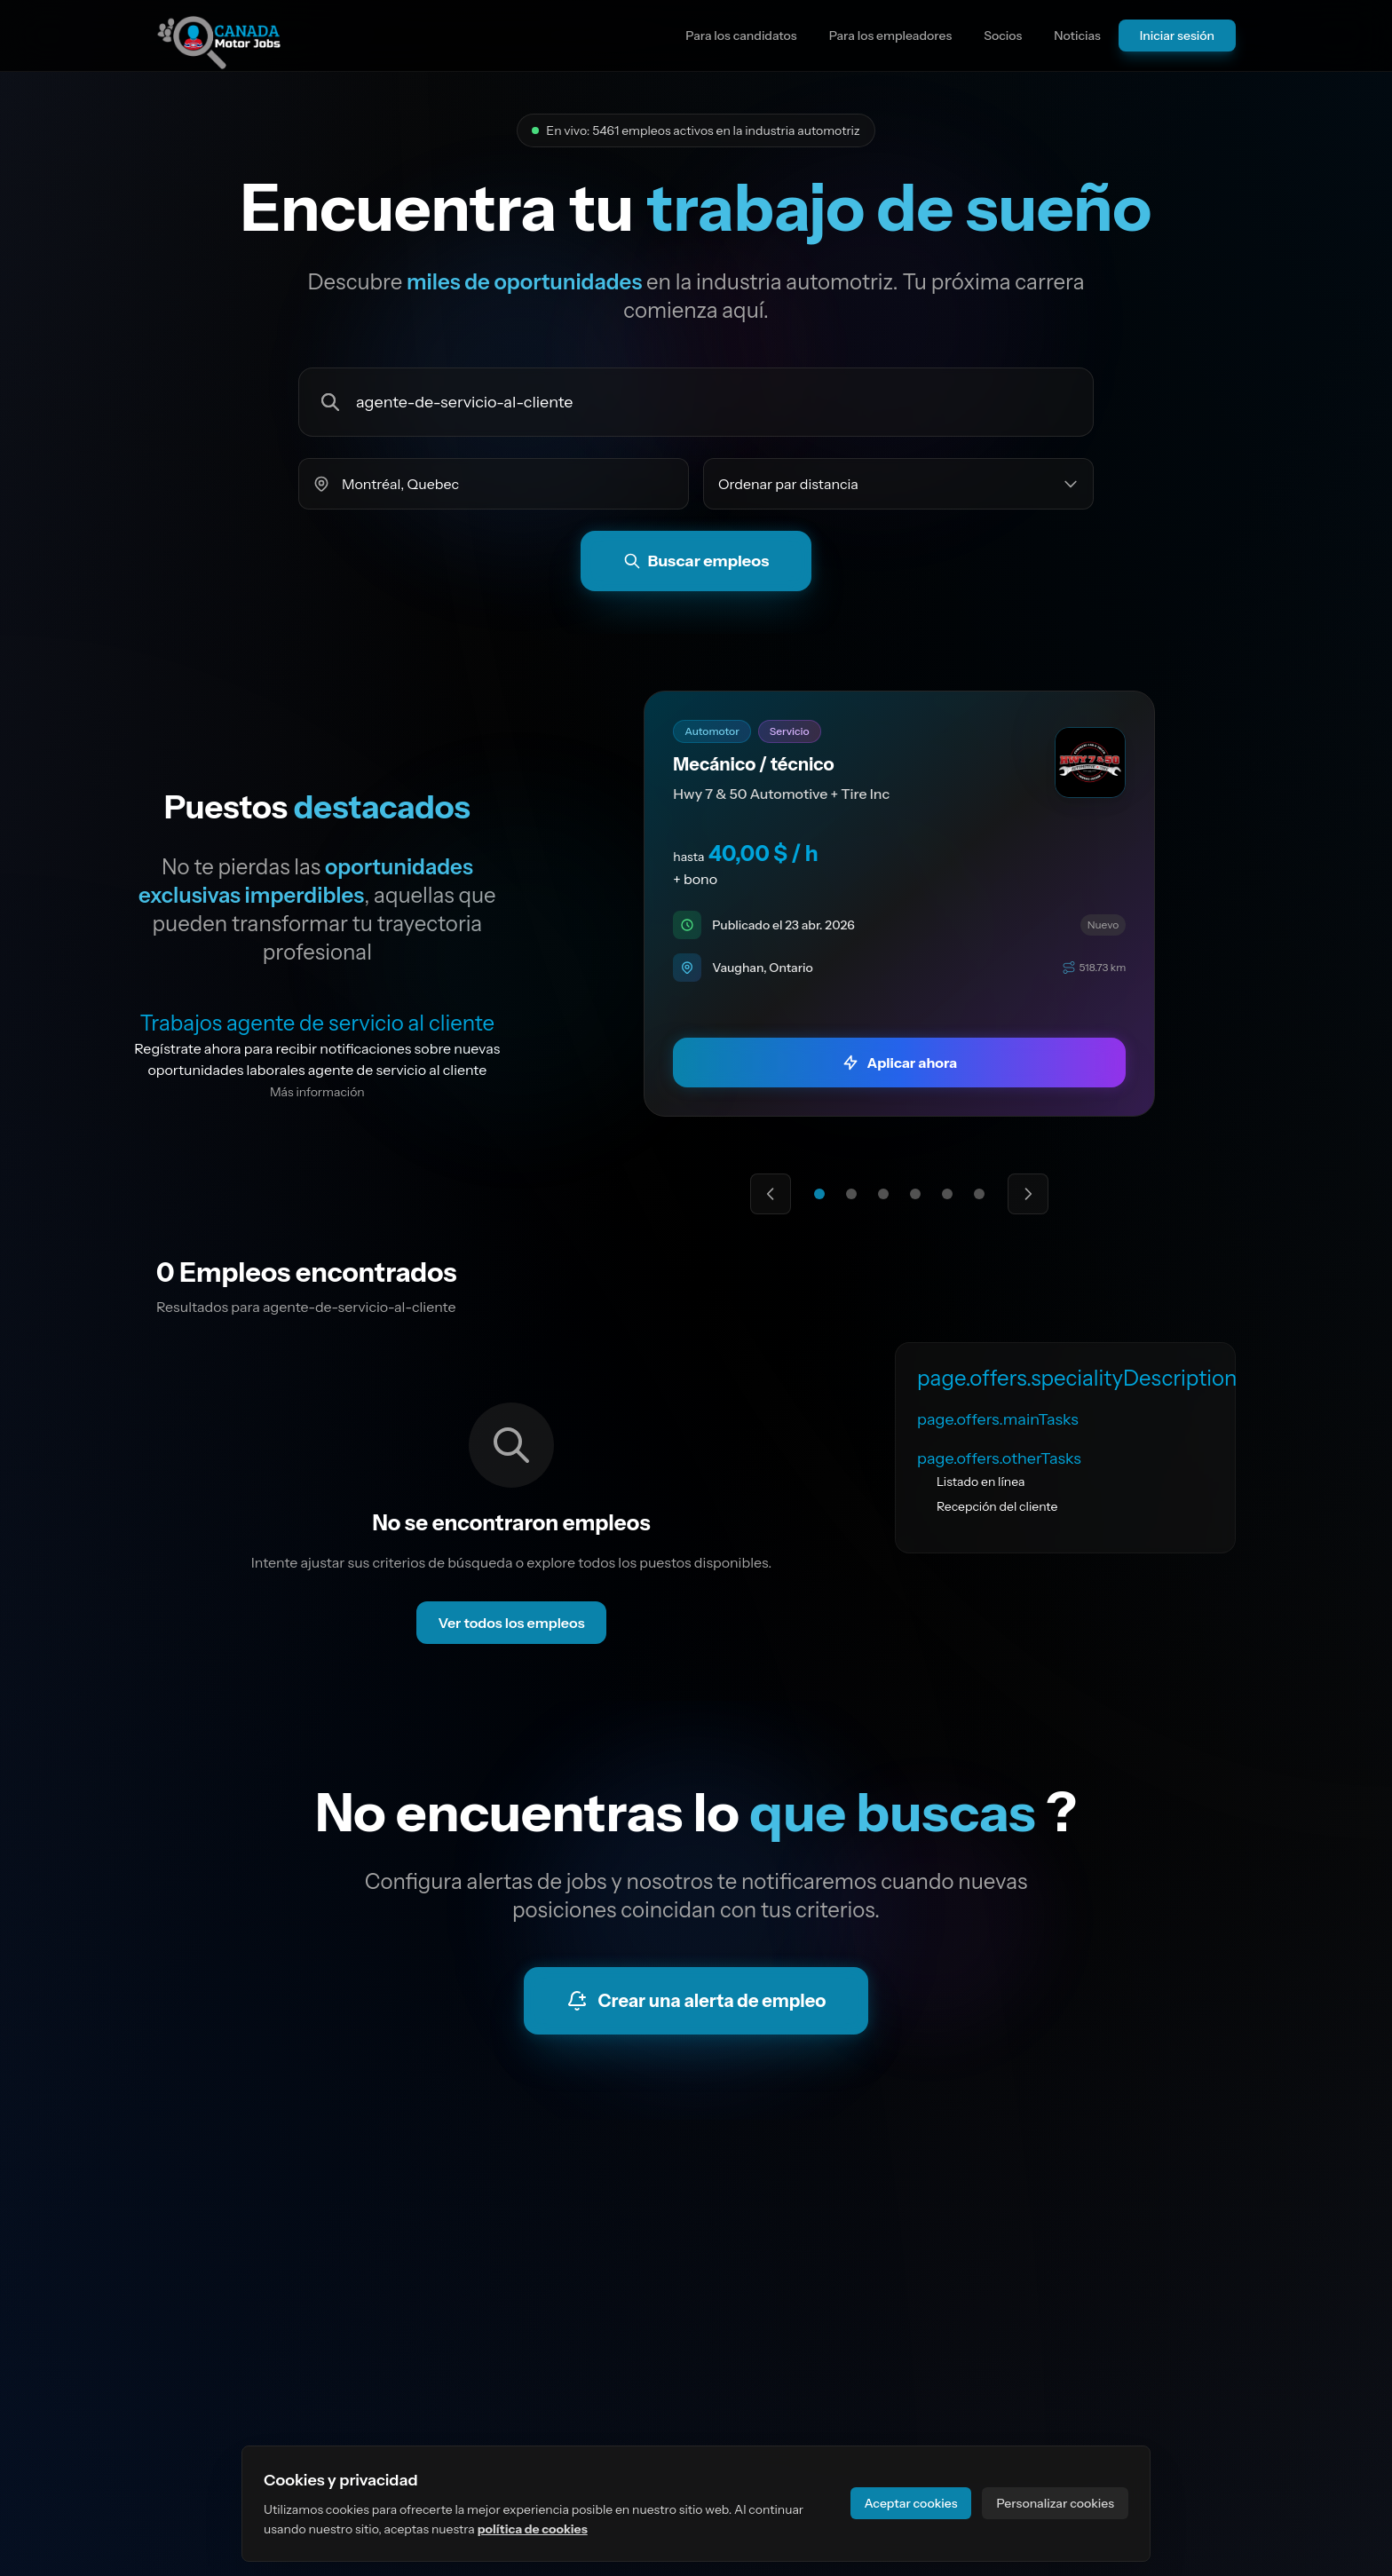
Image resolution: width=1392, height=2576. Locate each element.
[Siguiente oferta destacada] (1028, 1193)
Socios (1003, 35)
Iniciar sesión (1177, 35)
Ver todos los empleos (511, 1623)
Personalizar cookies (1055, 2503)
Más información (317, 1092)
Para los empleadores (891, 35)
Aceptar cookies (911, 2503)
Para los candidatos (740, 35)
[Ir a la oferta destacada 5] (947, 1194)
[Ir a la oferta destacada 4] (915, 1194)
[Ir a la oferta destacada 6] (979, 1194)
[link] (900, 904)
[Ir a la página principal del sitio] (219, 35)
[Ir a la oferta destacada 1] (819, 1194)
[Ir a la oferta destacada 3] (883, 1194)
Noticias (1077, 35)
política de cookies (533, 2529)
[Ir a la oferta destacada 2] (851, 1194)
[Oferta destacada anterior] (770, 1193)
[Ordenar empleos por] (898, 484)
